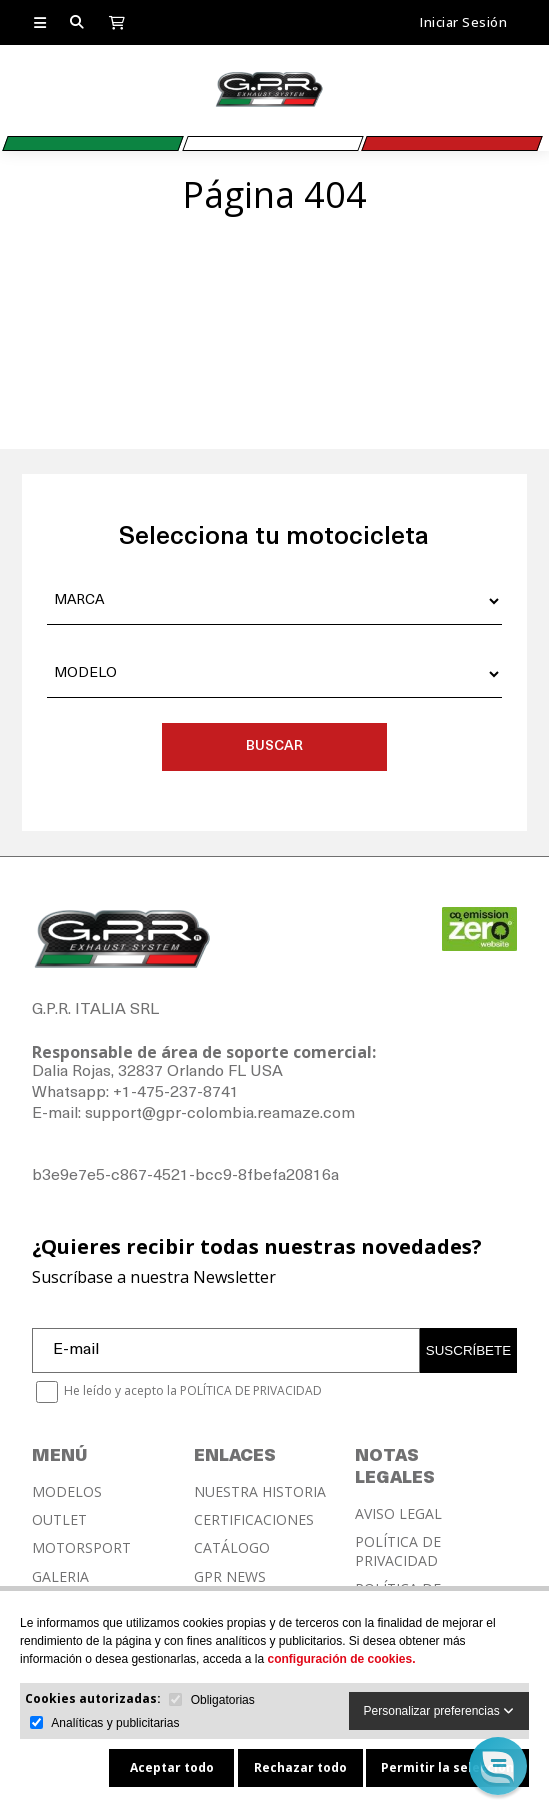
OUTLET (59, 1520)
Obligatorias (223, 1700)
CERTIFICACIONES (254, 1520)
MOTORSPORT (81, 1548)
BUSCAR (274, 746)
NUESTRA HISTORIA (260, 1492)
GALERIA (60, 1577)
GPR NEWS (230, 1577)
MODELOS (67, 1492)
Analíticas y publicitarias (115, 1723)
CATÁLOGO (232, 1548)
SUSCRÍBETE (468, 1350)
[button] (498, 1766)
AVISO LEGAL (398, 1514)
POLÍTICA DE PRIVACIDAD (398, 1551)
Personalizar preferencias (439, 1711)
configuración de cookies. (341, 1659)
